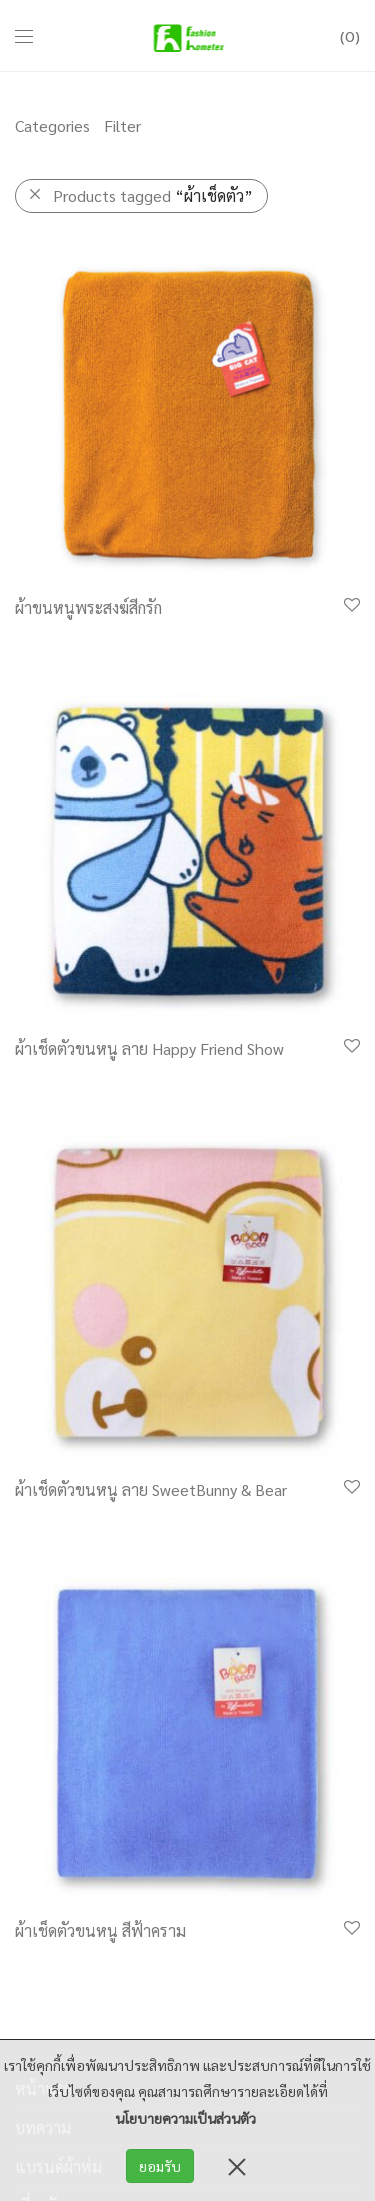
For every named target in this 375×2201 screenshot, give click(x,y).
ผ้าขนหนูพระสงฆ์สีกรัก (88, 607)
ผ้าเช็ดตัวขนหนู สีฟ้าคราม (100, 1930)
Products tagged (153, 195)
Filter (122, 125)
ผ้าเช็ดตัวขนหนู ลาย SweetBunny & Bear (151, 1489)
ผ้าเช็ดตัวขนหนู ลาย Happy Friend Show (149, 1048)
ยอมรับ (160, 2166)
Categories (52, 125)
